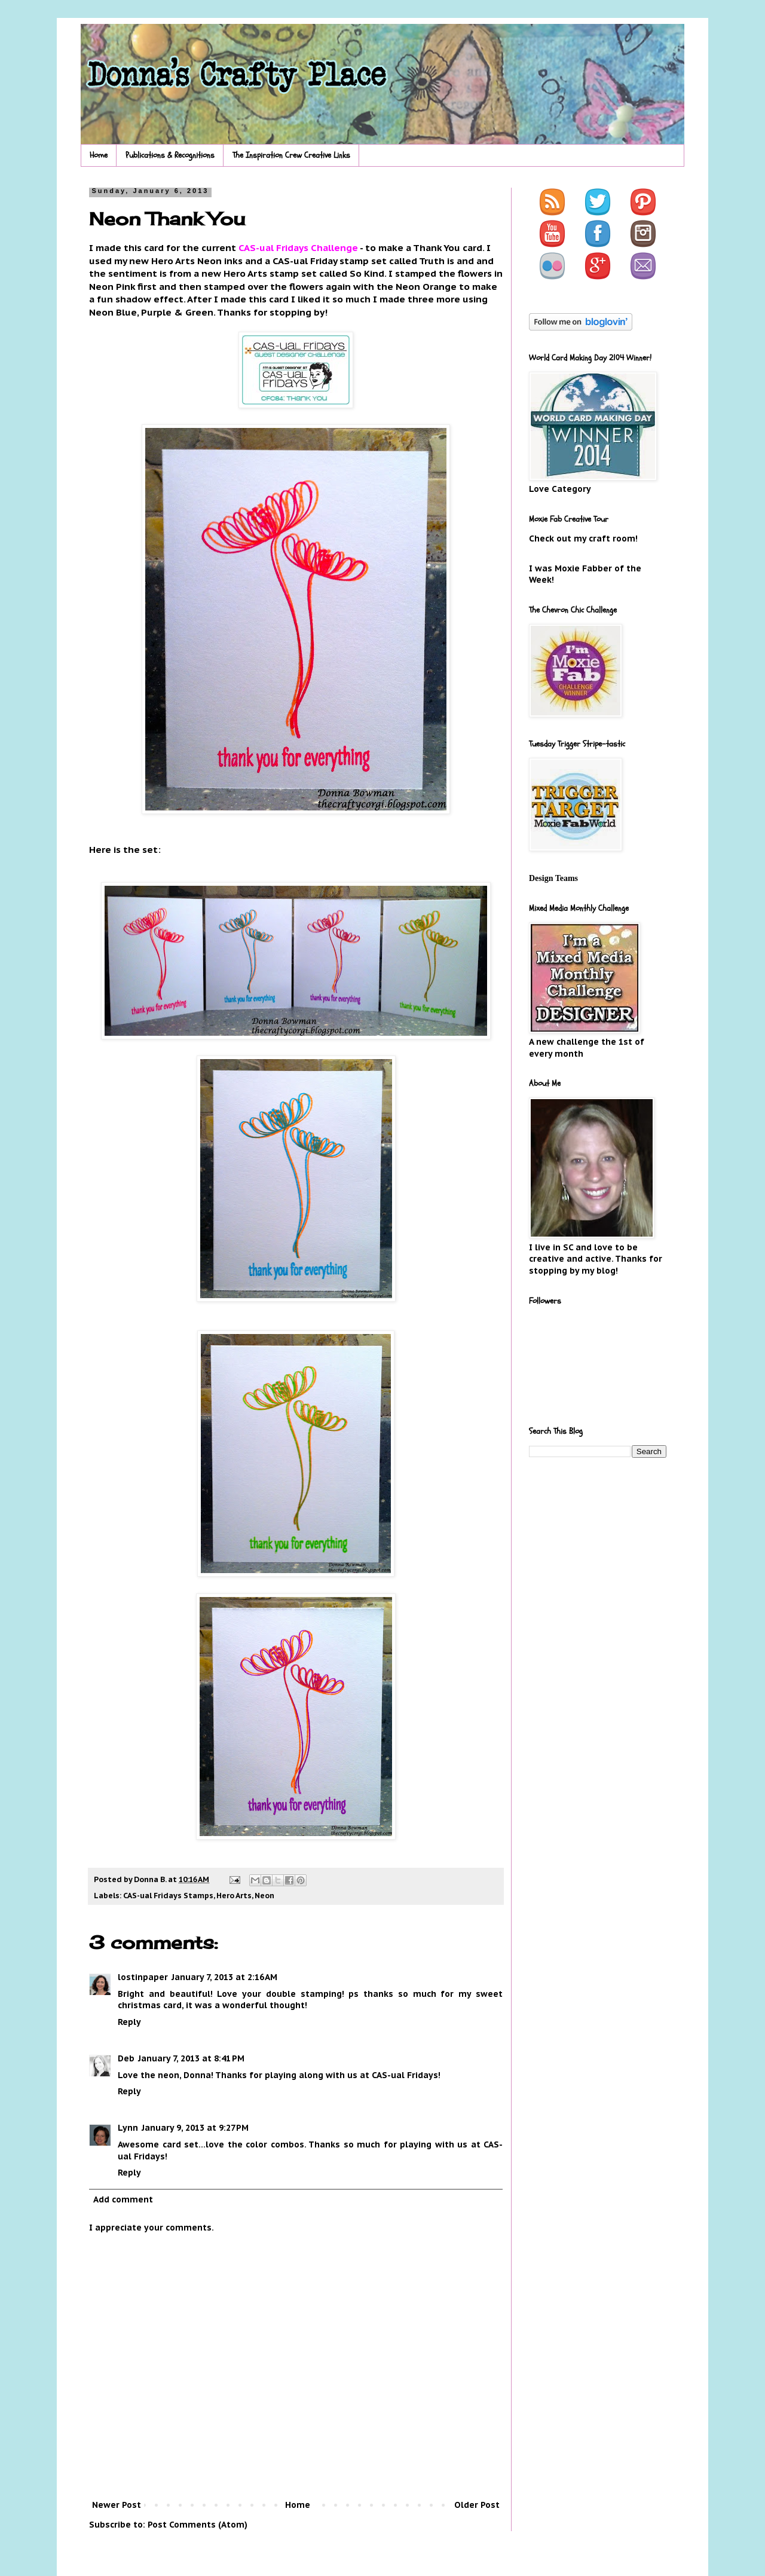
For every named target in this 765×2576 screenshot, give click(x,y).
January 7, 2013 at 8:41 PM (191, 2058)
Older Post (477, 2504)
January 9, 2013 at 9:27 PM (195, 2127)
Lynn (128, 2127)
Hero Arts (234, 1895)
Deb (126, 2058)
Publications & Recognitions (170, 155)
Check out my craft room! (583, 538)
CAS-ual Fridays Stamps (168, 1895)
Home (99, 155)
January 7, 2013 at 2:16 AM (224, 1977)
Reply (129, 2022)
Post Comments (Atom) (197, 2524)
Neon (264, 1895)
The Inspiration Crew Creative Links (291, 155)
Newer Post (116, 2504)
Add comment (123, 2199)
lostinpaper (143, 1977)
